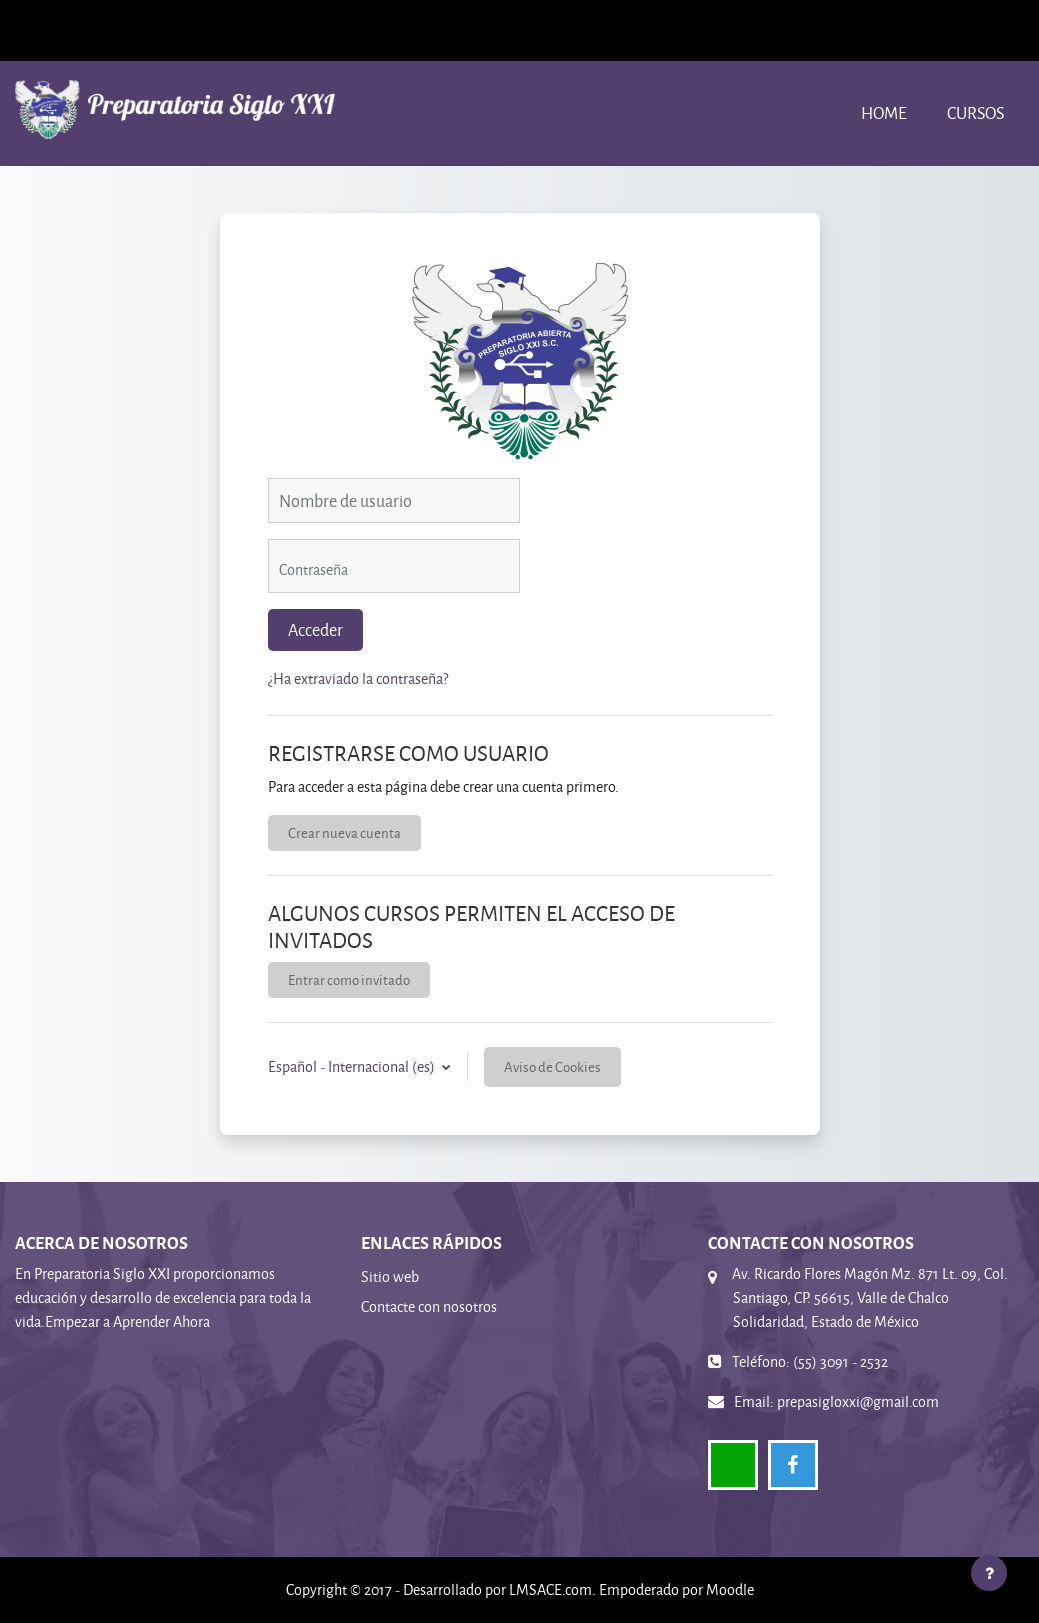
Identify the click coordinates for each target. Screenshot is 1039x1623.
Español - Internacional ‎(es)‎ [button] (353, 1066)
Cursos (975, 112)
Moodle (730, 1589)
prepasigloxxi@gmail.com (858, 1401)
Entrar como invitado (349, 979)
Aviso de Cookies (552, 1066)
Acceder (315, 629)
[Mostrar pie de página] (989, 1573)
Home (884, 112)
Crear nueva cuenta (344, 832)
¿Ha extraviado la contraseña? (358, 678)
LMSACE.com (550, 1589)
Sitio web (390, 1276)
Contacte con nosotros (429, 1306)
